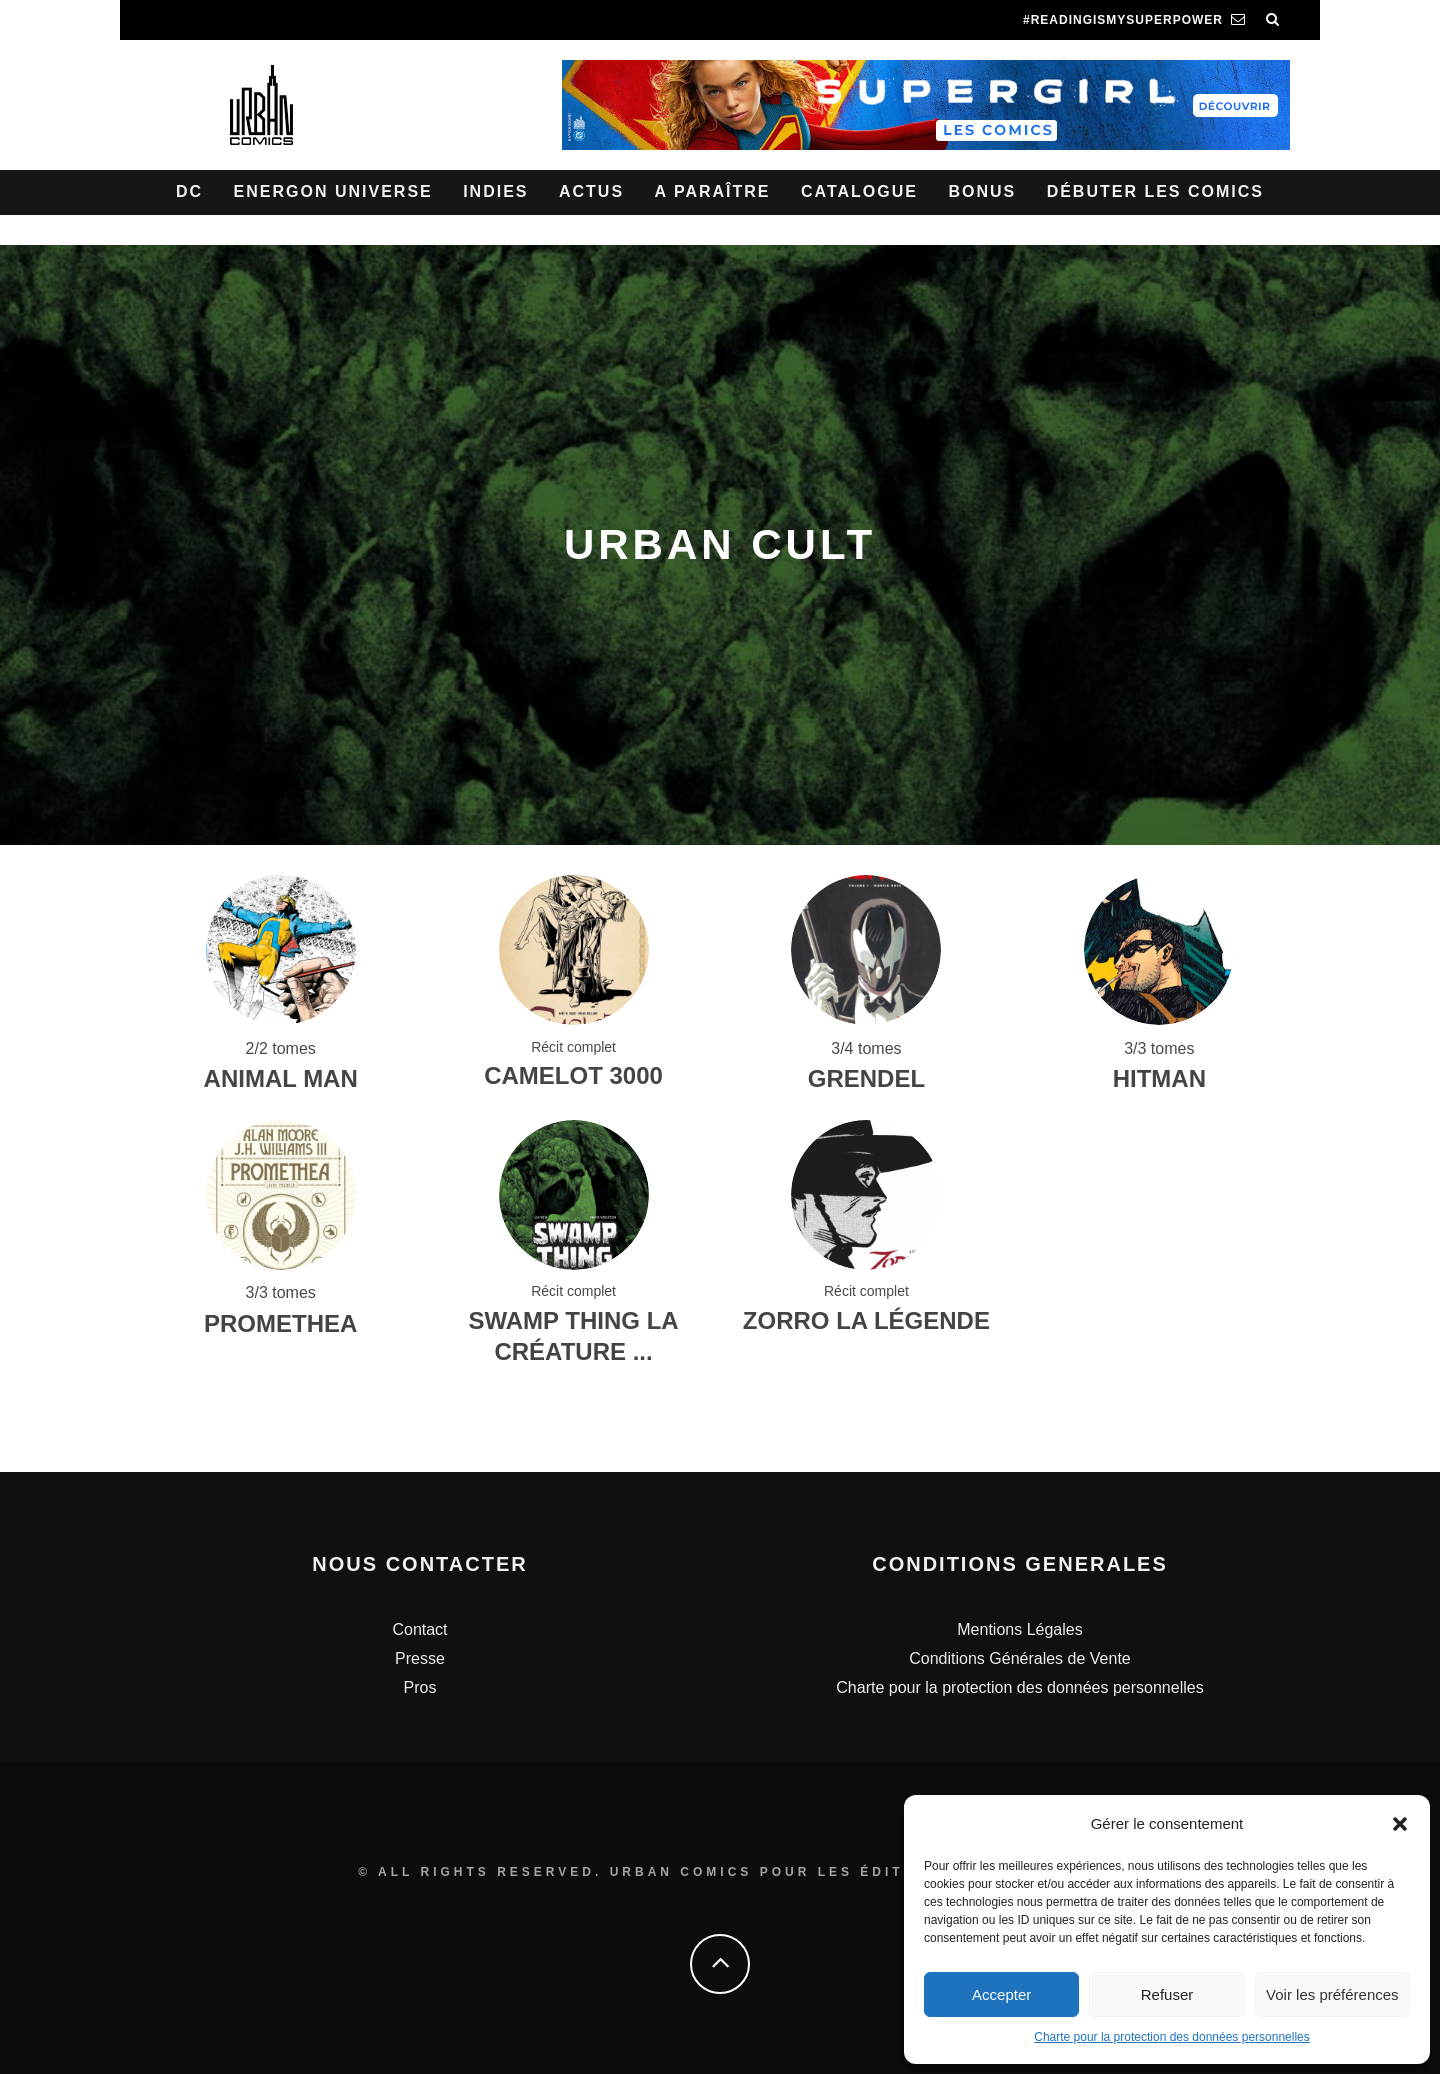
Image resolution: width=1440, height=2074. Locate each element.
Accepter (1001, 1994)
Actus (591, 191)
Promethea (280, 1323)
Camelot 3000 (573, 1075)
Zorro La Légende (866, 1320)
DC (189, 191)
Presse (420, 1658)
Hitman (1159, 1078)
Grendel (866, 1078)
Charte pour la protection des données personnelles (1172, 2037)
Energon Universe (333, 191)
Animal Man (281, 1078)
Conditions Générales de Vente (1019, 1658)
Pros (420, 1687)
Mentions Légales (1019, 1629)
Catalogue (859, 191)
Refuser (1167, 1994)
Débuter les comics (1155, 191)
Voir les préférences (1332, 1994)
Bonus (982, 191)
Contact (419, 1629)
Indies (495, 191)
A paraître (713, 191)
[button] (1400, 1824)
